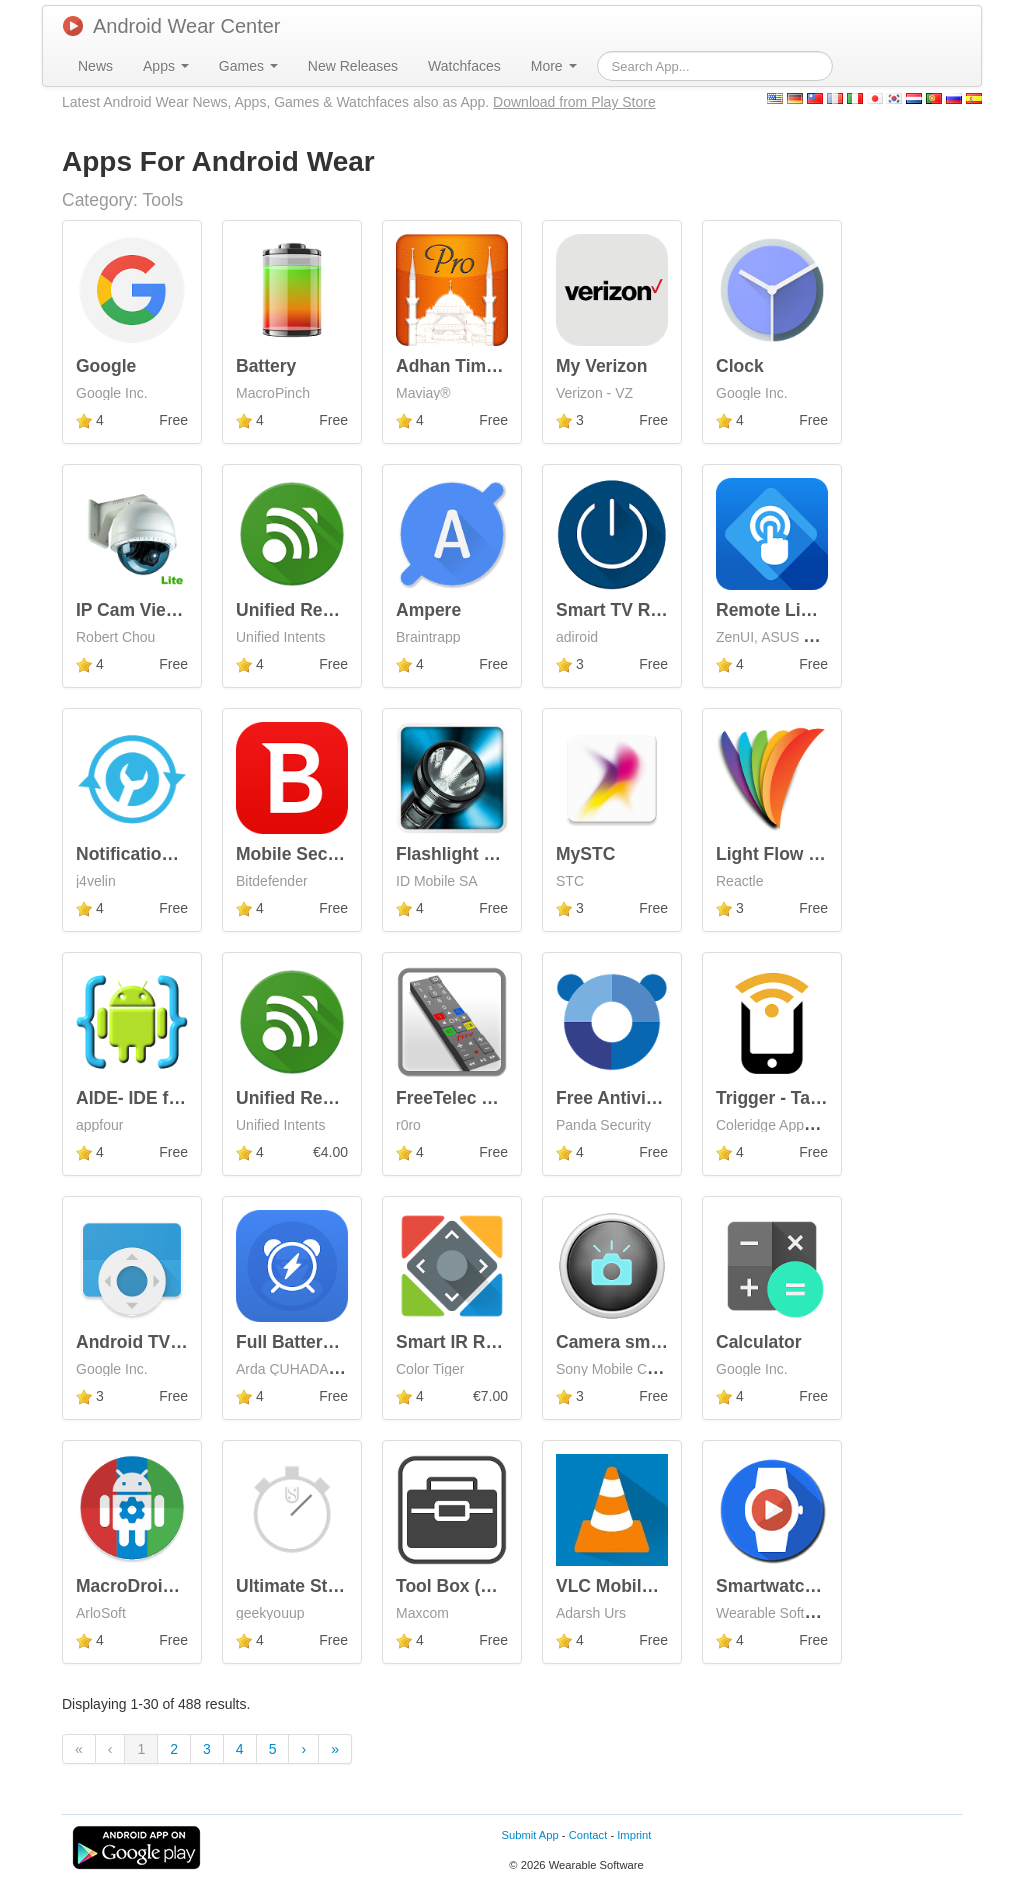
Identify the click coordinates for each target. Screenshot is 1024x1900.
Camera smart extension (657, 1342)
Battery (266, 366)
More (554, 66)
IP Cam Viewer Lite (154, 610)
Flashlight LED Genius (489, 854)
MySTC (585, 854)
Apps (166, 66)
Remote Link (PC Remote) (823, 610)
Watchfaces (464, 66)
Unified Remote (300, 610)
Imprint (634, 1835)
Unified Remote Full (318, 1098)
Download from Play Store (574, 102)
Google (106, 366)
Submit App (530, 1835)
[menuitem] (95, 66)
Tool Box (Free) (459, 1586)
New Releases (353, 66)
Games (248, 66)
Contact (588, 1835)
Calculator (759, 1342)
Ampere (428, 610)
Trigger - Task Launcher (814, 1098)
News (95, 66)
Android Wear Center (172, 26)
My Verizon (601, 366)
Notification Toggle (154, 854)
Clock (740, 366)
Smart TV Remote (629, 610)
